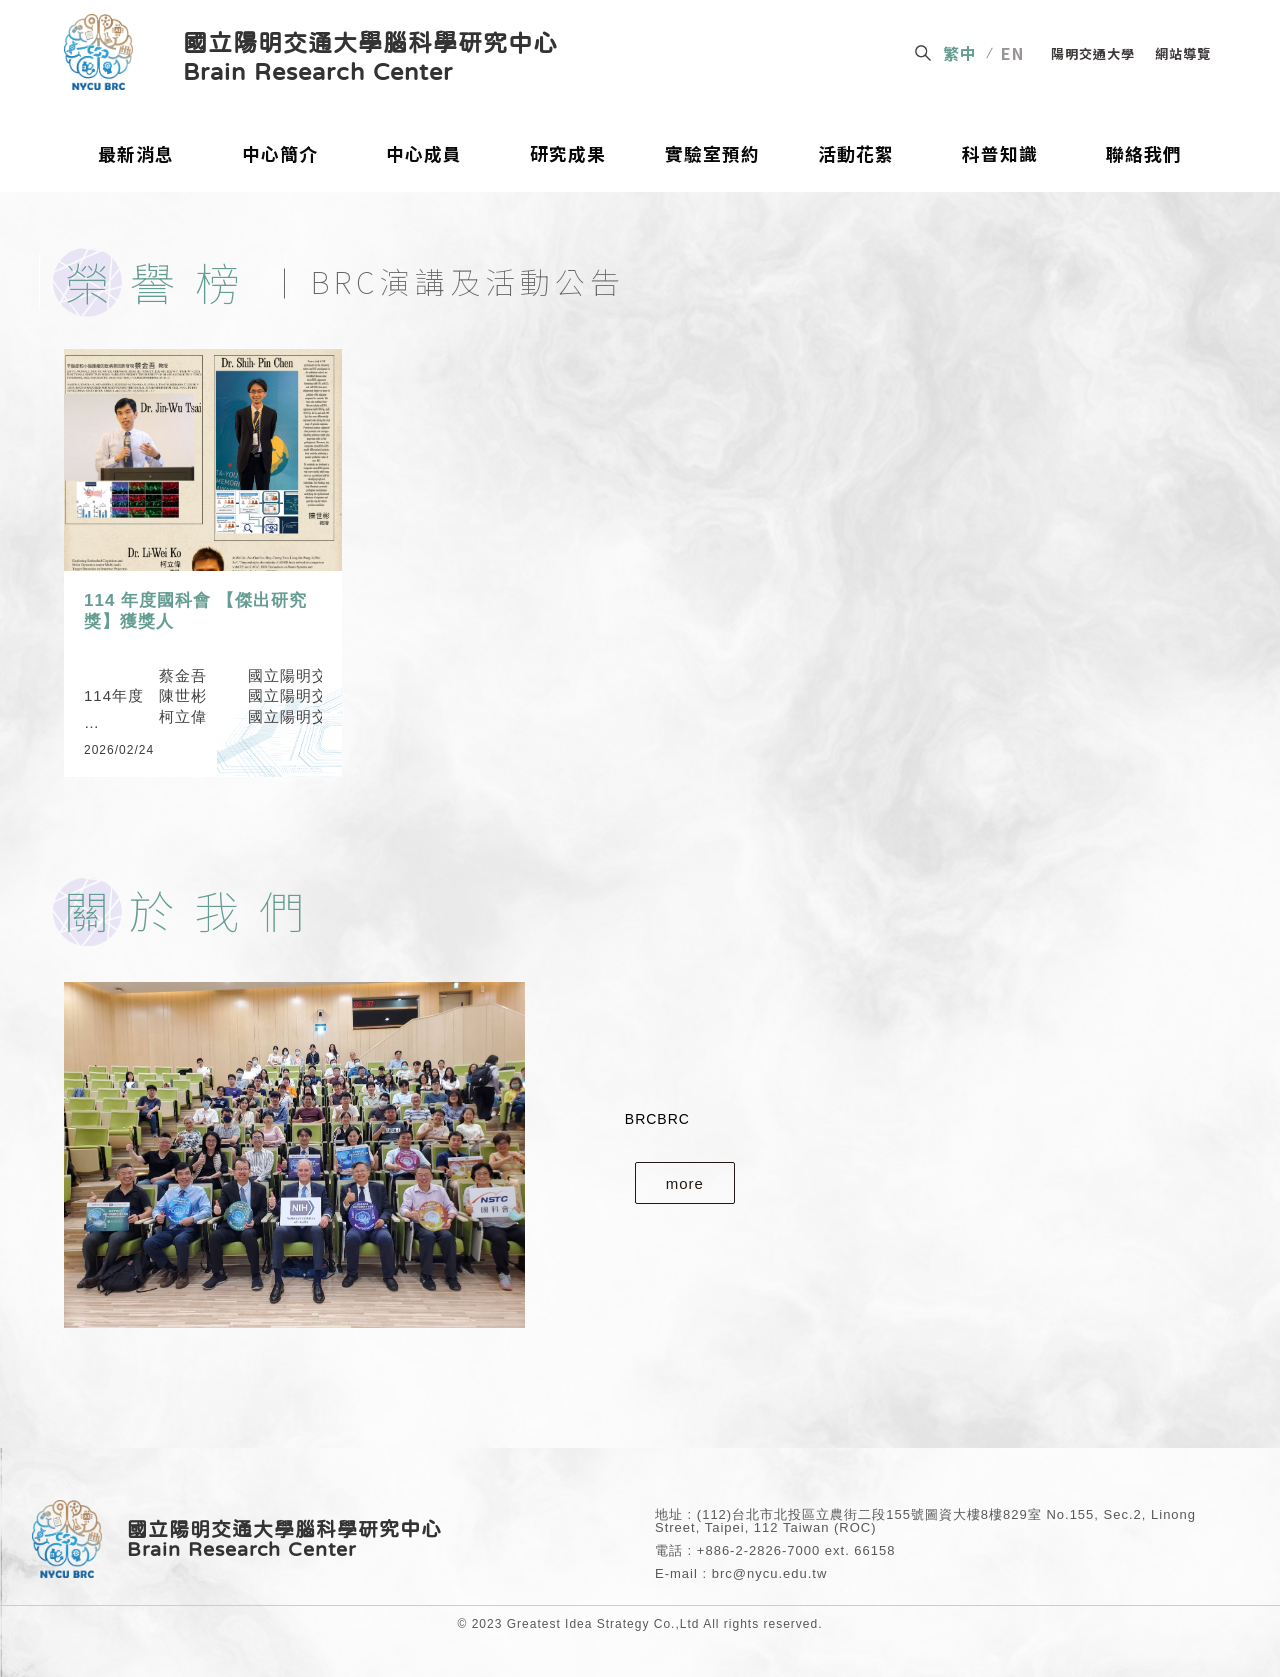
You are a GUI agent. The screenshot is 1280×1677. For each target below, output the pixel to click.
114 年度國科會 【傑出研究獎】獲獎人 (195, 610)
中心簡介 (280, 155)
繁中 (960, 53)
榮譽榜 (162, 281)
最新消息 (136, 155)
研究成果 (568, 155)
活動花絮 (856, 155)
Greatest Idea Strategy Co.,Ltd (603, 1624)
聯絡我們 (1144, 155)
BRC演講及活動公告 (468, 281)
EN (1012, 53)
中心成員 (424, 155)
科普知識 (1000, 155)
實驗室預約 (712, 155)
